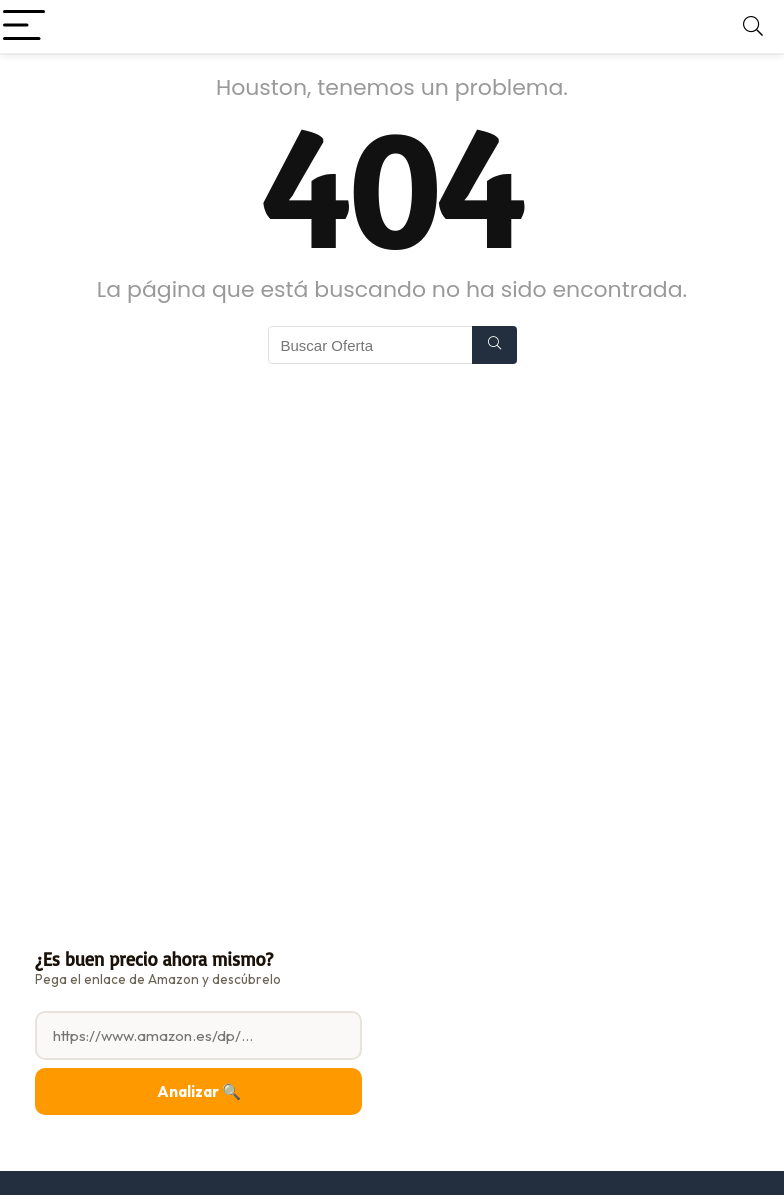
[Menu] (24, 26)
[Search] (753, 26)
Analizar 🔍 (199, 1091)
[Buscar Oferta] (494, 345)
